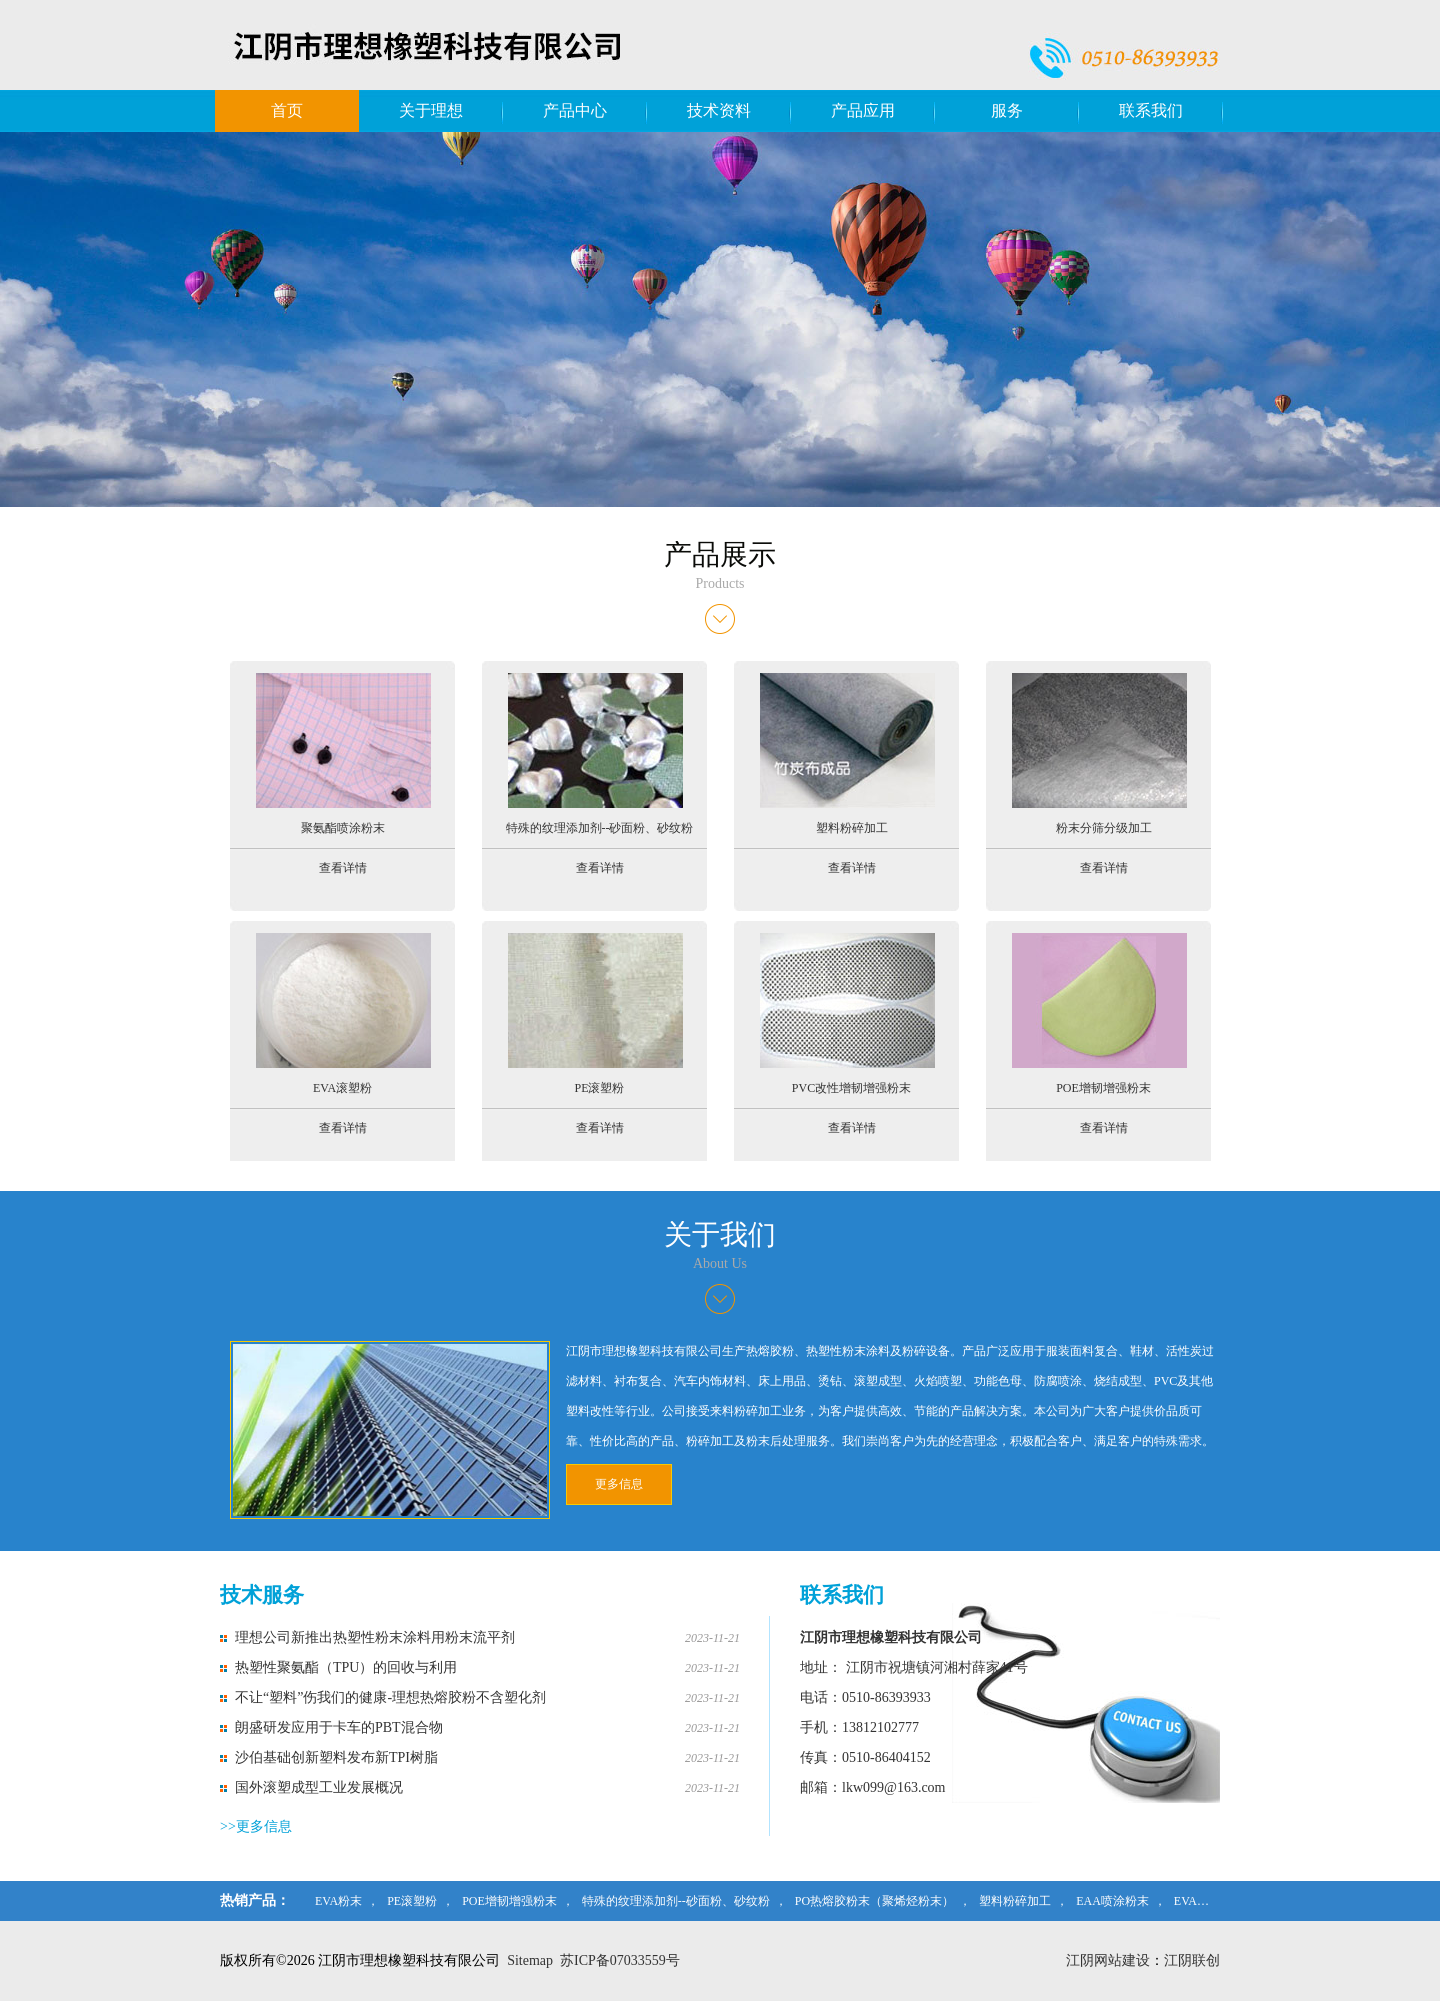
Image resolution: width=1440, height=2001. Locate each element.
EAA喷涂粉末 (1112, 1901)
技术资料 (719, 110)
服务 (1007, 110)
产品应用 (863, 110)
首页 (287, 110)
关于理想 (431, 110)
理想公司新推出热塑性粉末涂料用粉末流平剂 (375, 1637)
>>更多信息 (256, 1826)
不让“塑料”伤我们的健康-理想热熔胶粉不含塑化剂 (390, 1697)
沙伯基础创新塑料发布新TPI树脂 (336, 1757)
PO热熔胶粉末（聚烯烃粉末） (874, 1901)
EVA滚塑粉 (1203, 1901)
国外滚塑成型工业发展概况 (319, 1787)
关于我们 (720, 1234)
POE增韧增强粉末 (509, 1901)
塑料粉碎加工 (1015, 1901)
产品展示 (720, 554)
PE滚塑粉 (412, 1901)
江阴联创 (1192, 1960)
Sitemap (530, 1960)
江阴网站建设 (1108, 1960)
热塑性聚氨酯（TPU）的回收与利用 (346, 1667)
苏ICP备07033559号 (620, 1960)
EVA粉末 (338, 1901)
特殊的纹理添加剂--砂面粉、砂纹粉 (676, 1901)
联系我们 (1151, 110)
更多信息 (619, 1484)
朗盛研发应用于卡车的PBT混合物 (339, 1727)
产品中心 (575, 110)
